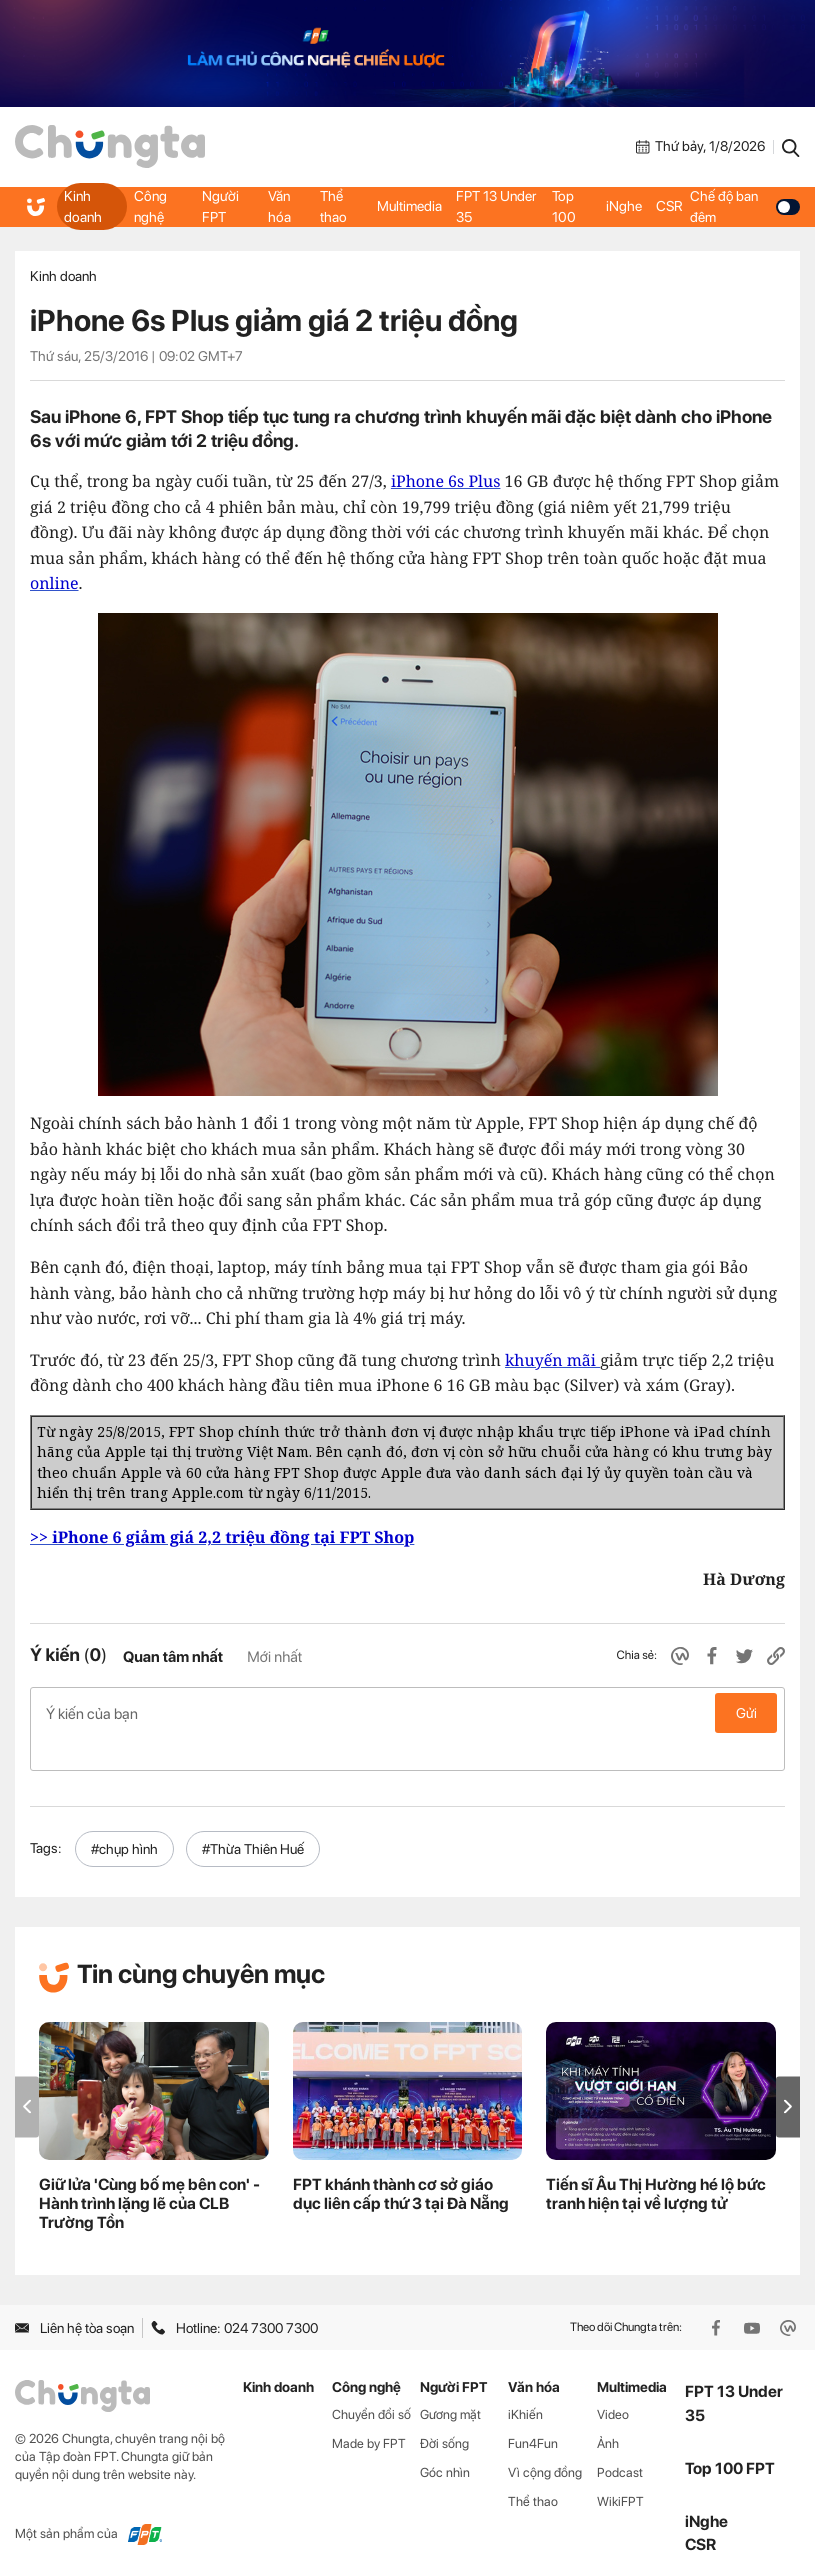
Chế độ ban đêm (744, 206)
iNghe (623, 206)
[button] (788, 2074)
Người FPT (220, 206)
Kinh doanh (82, 206)
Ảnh (608, 2411)
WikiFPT (620, 2469)
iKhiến (525, 2382)
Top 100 (564, 206)
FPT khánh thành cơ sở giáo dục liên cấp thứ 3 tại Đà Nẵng (401, 2162)
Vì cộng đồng (545, 2440)
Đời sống (444, 2411)
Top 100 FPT (730, 2436)
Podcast (620, 2440)
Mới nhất (274, 1657)
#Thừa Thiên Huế (253, 1817)
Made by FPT (369, 2411)
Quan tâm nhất (173, 1657)
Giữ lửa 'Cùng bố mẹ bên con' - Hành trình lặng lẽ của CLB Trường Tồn (149, 2171)
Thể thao (334, 206)
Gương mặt (450, 2382)
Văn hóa (279, 206)
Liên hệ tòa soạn (74, 2296)
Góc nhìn (445, 2440)
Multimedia (410, 206)
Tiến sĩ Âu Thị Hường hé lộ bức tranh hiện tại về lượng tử (656, 2162)
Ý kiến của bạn (407, 1713)
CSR (668, 206)
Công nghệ (150, 206)
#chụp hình (124, 1817)
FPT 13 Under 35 (496, 206)
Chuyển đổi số (371, 2382)
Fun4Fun (533, 2411)
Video (613, 2382)
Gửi (746, 1713)
